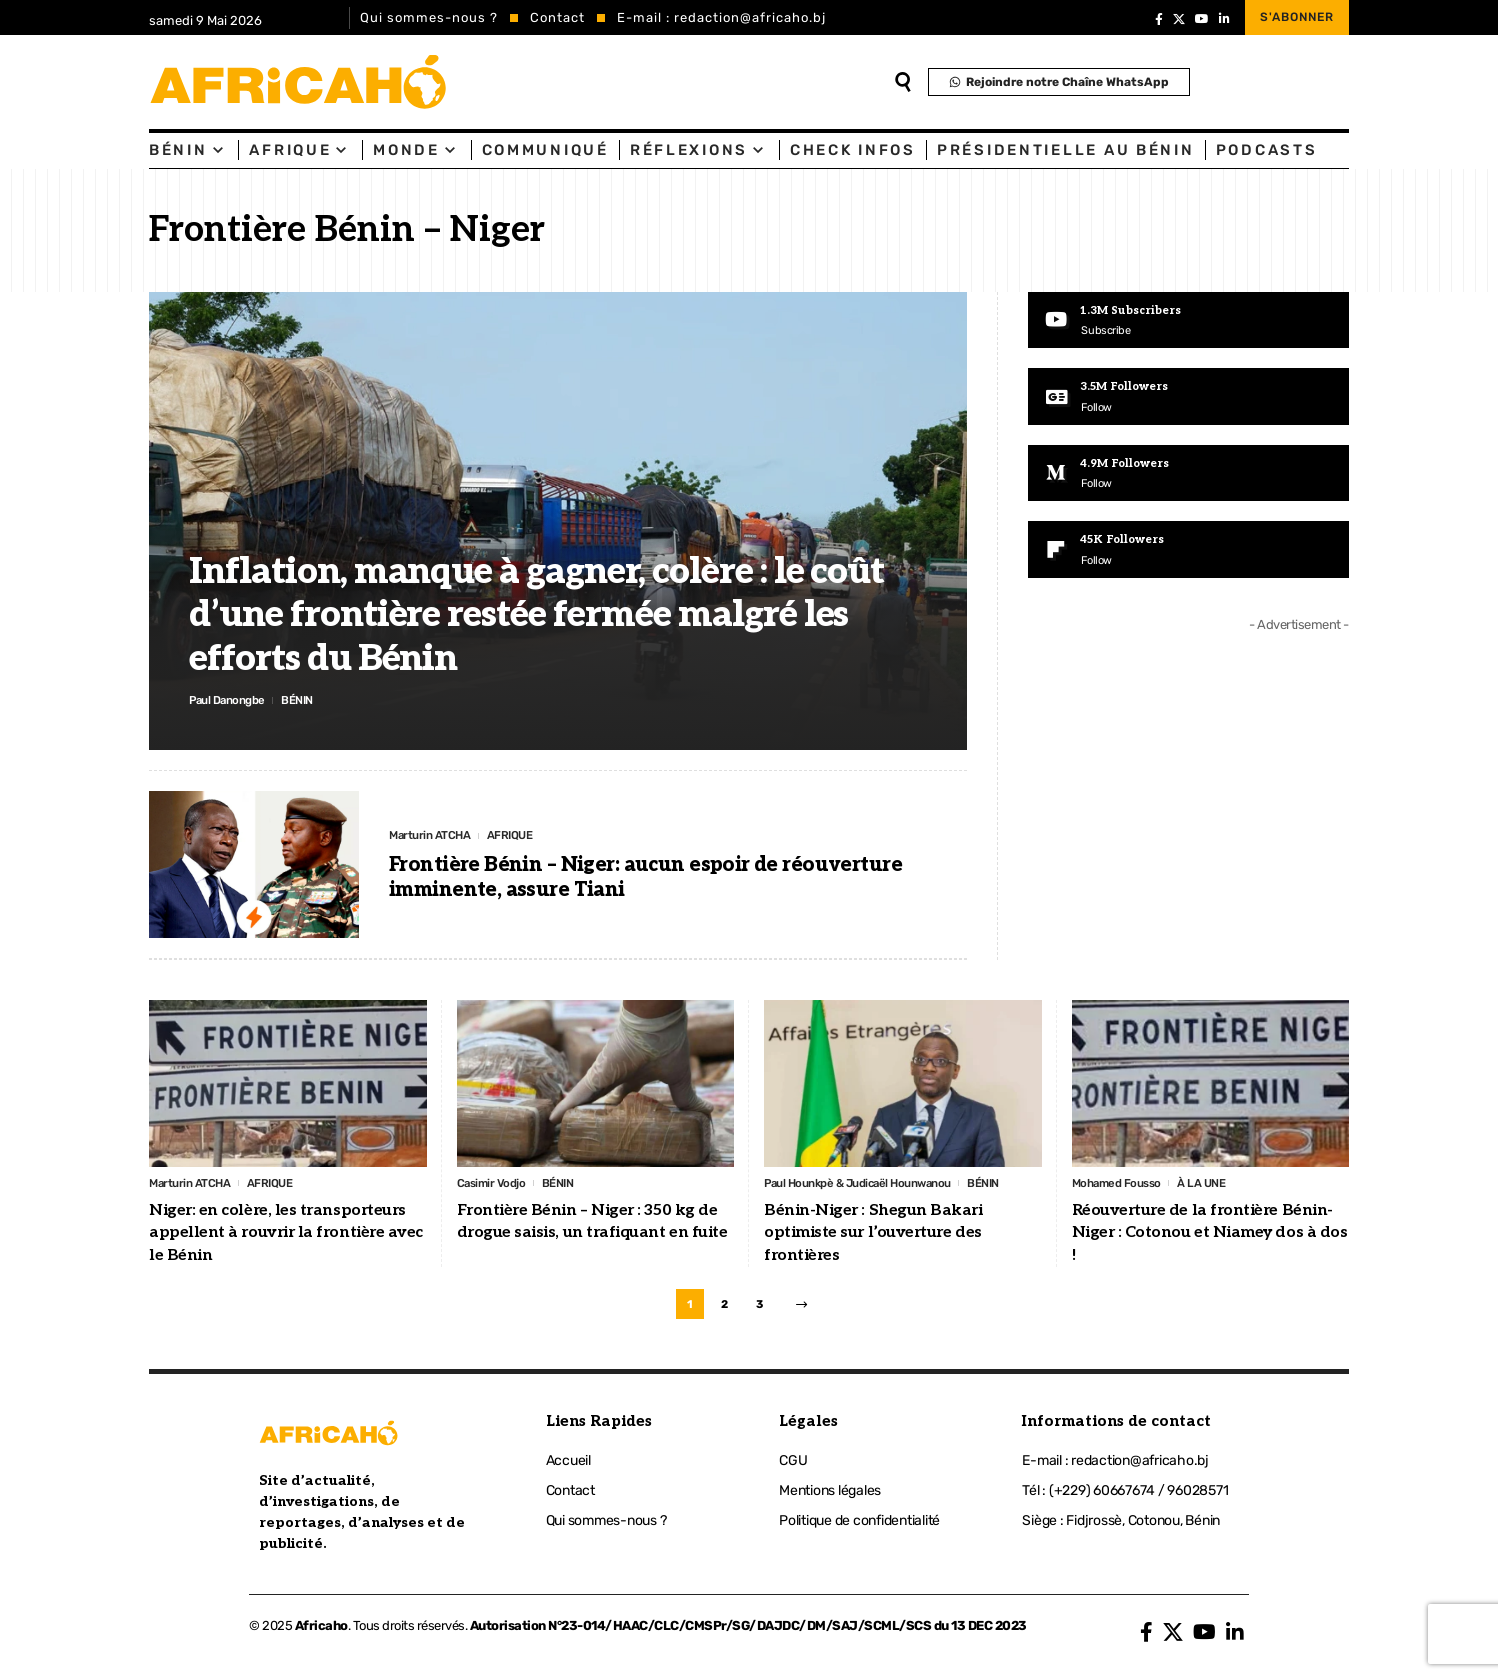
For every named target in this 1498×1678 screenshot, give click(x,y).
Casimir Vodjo (496, 1183)
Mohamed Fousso (1124, 1183)
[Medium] (1188, 476)
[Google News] (1188, 398)
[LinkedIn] (1224, 19)
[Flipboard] (1188, 554)
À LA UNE (1219, 1183)
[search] (903, 82)
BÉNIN (311, 698)
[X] (1179, 19)
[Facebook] (1159, 19)
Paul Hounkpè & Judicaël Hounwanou (871, 1183)
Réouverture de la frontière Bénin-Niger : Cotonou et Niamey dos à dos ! (1210, 1235)
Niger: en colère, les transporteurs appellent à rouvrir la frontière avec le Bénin (286, 1235)
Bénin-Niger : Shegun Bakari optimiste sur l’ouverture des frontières (873, 1235)
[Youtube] (1188, 321)
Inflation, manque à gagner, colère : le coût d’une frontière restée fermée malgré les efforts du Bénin (536, 612)
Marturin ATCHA (435, 835)
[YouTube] (1202, 19)
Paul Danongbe (233, 698)
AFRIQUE (524, 835)
